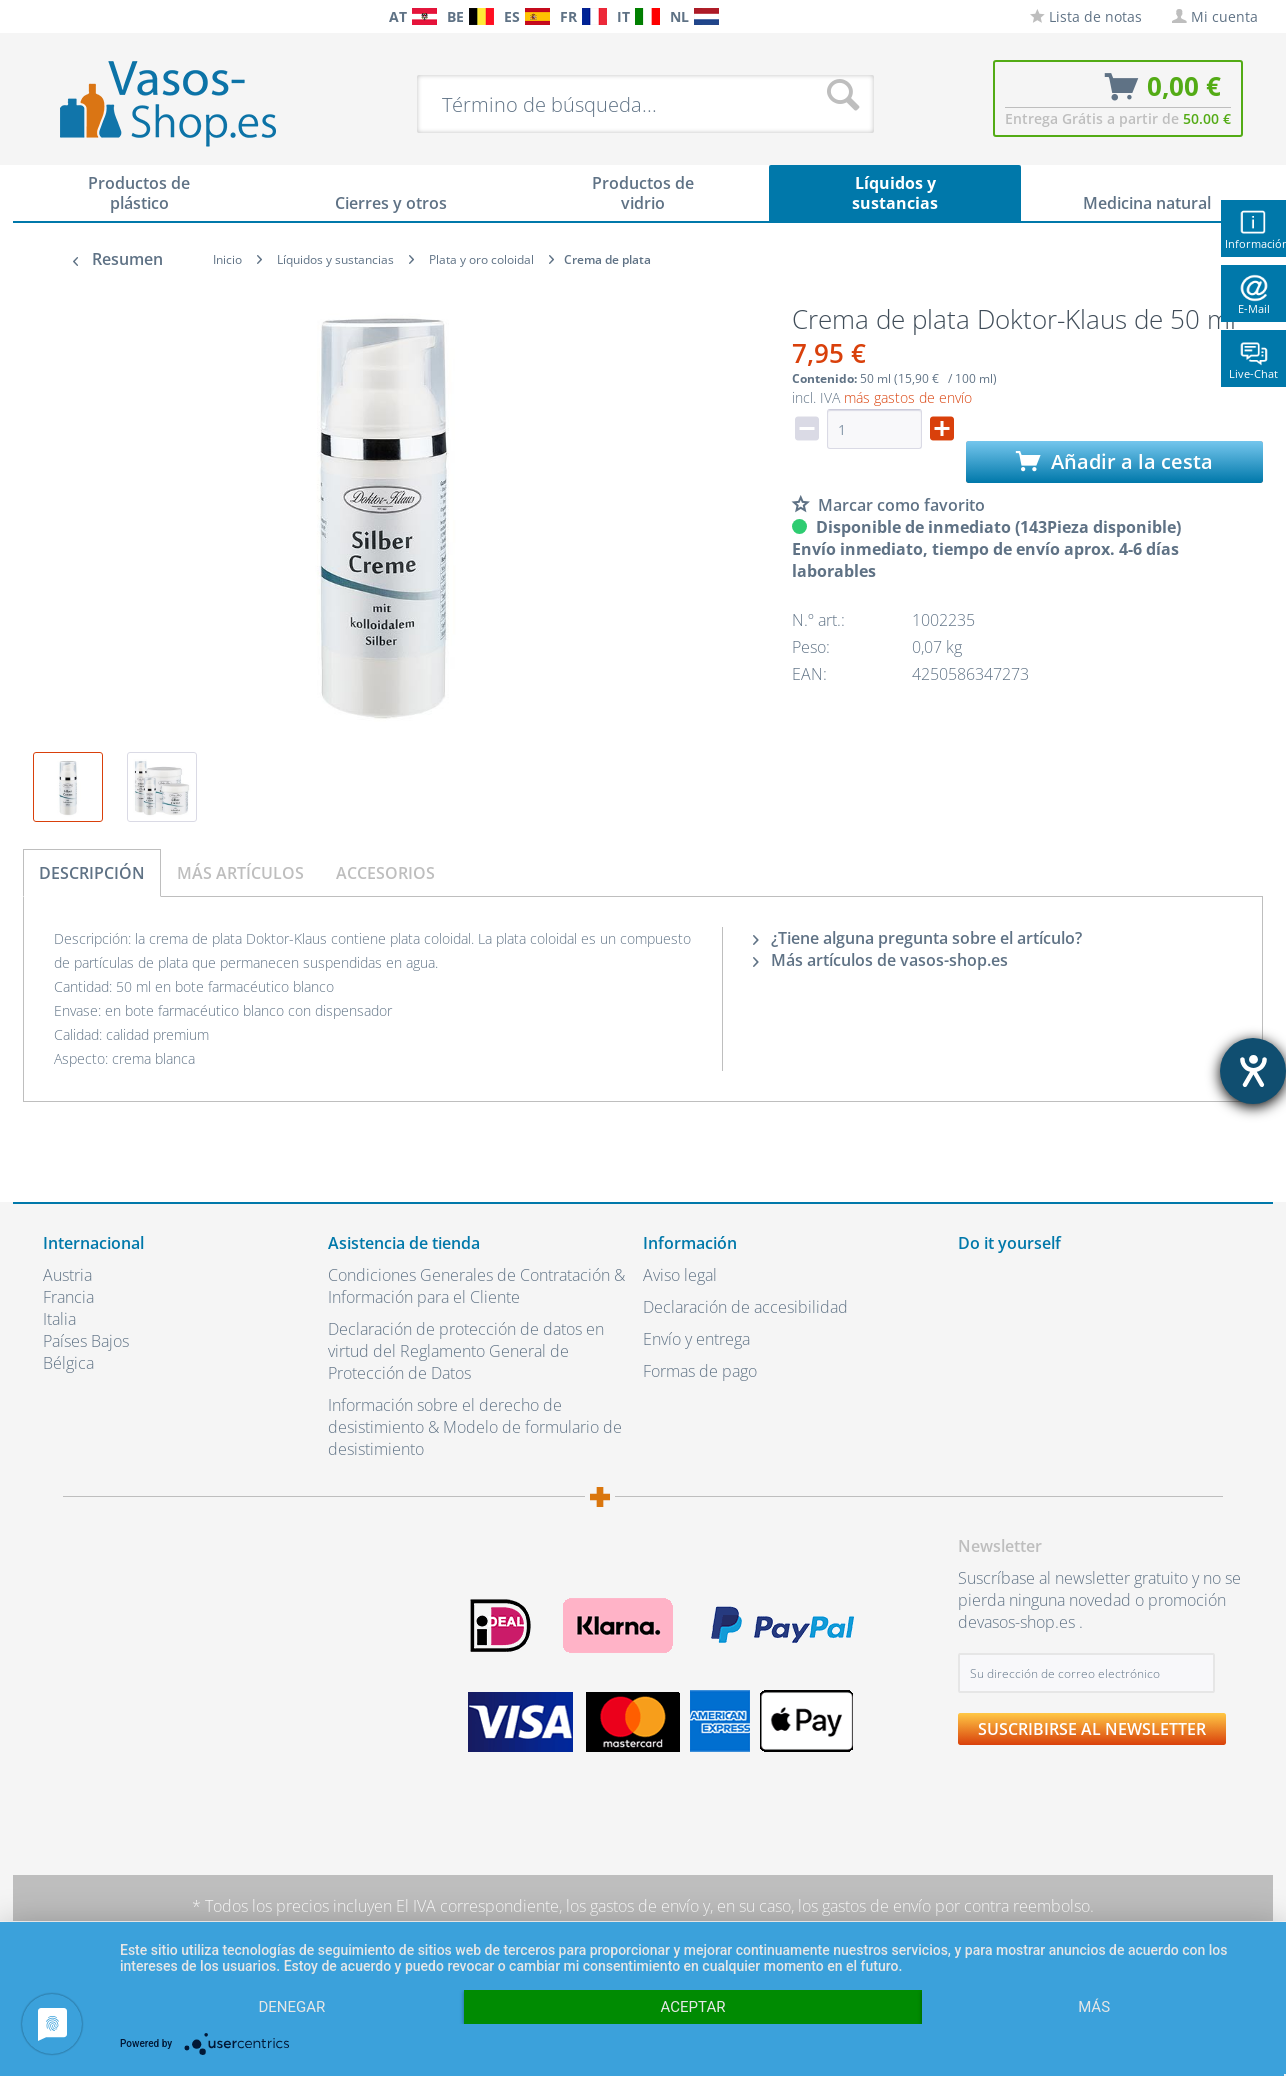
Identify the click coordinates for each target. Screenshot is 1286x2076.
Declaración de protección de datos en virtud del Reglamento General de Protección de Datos (466, 1351)
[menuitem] (53, 16)
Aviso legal (680, 1275)
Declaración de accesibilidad (745, 1307)
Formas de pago (700, 1371)
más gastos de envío (908, 397)
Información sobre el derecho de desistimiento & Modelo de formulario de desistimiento (475, 1427)
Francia (68, 1297)
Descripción (92, 873)
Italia (59, 1319)
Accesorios (385, 873)
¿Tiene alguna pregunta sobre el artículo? (917, 938)
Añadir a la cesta (1114, 461)
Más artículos (240, 873)
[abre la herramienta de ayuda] (1253, 1071)
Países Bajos (86, 1341)
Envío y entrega (696, 1339)
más (1094, 2007)
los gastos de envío (632, 1906)
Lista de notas (1086, 16)
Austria (67, 1275)
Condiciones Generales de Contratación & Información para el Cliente (476, 1286)
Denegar (291, 2007)
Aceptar (693, 2007)
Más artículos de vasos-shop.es (880, 960)
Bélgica (68, 1363)
